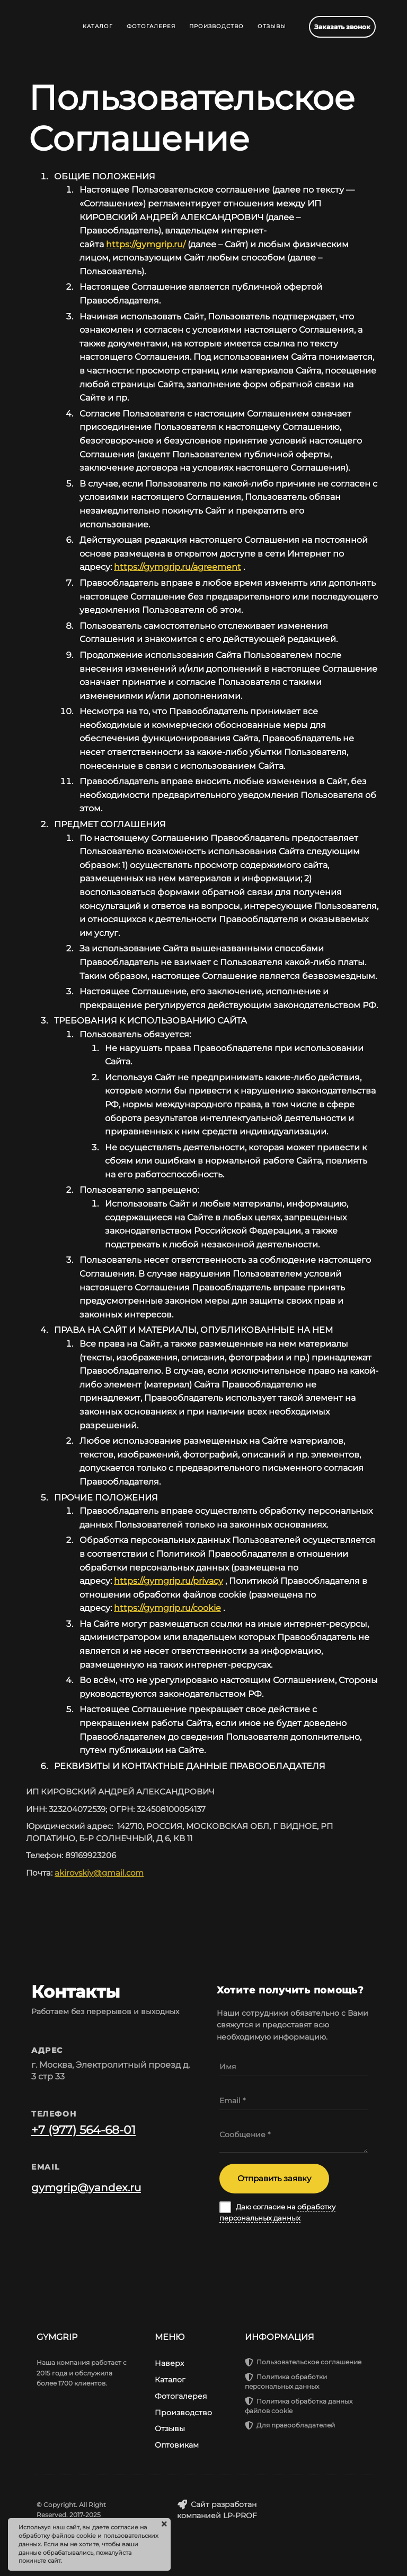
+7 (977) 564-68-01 (83, 2130)
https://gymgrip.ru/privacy (168, 1581)
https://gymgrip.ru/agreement (177, 567)
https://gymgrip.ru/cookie (167, 1608)
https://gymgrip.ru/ (145, 244)
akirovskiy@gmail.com (99, 1873)
